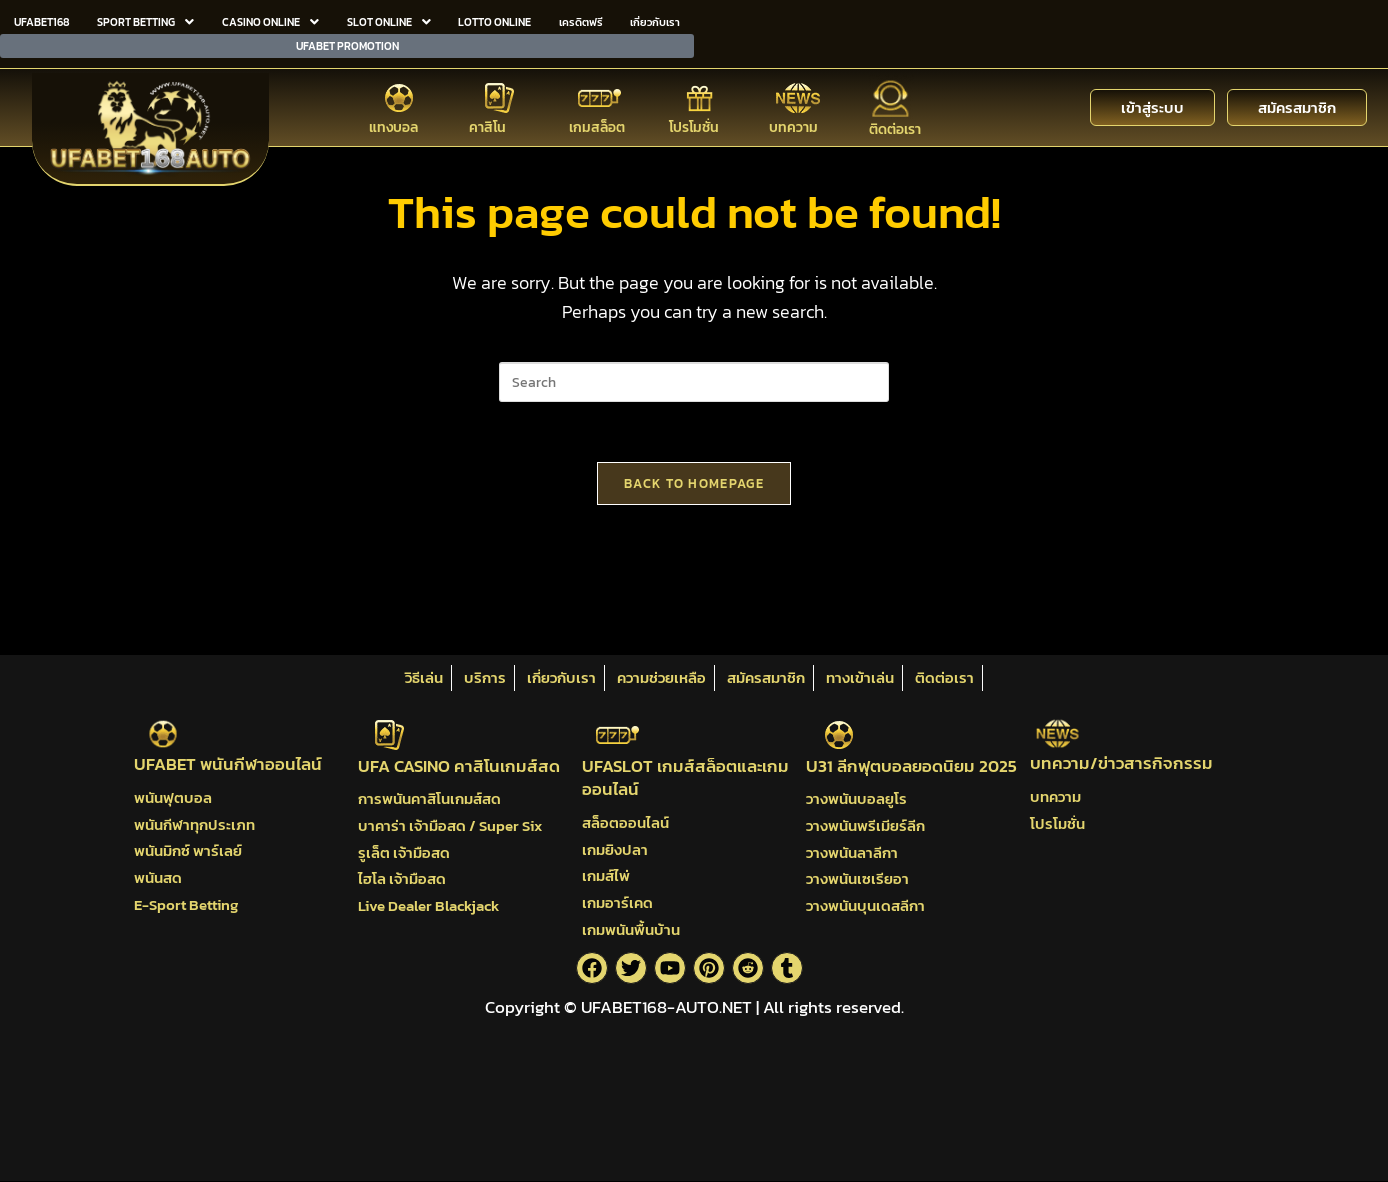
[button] (144, 20)
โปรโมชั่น (694, 121)
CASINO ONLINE (268, 20)
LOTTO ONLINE (493, 20)
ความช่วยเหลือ (661, 677)
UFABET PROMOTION (347, 41)
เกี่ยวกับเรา (655, 20)
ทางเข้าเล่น (860, 677)
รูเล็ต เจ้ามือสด (404, 852)
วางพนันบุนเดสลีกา (865, 905)
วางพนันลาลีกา (852, 852)
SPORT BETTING (144, 20)
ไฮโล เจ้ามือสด (402, 878)
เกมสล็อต (597, 121)
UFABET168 (41, 20)
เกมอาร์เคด (617, 902)
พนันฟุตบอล (173, 797)
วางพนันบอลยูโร (856, 799)
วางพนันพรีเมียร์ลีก (865, 825)
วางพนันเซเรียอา (857, 878)
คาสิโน (487, 121)
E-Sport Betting (186, 904)
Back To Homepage (694, 483)
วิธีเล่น (424, 677)
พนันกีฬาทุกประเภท (194, 824)
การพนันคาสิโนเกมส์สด (429, 799)
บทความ (793, 121)
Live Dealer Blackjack (428, 905)
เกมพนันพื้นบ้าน (631, 929)
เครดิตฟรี (580, 20)
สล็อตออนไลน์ (625, 822)
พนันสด (158, 877)
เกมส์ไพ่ (606, 876)
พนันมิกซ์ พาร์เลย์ (188, 851)
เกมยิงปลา (615, 849)
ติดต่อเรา (895, 123)
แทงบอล (393, 121)
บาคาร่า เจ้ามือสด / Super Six (450, 825)
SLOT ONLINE (386, 20)
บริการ (485, 677)
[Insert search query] (694, 382)
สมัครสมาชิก (766, 677)
